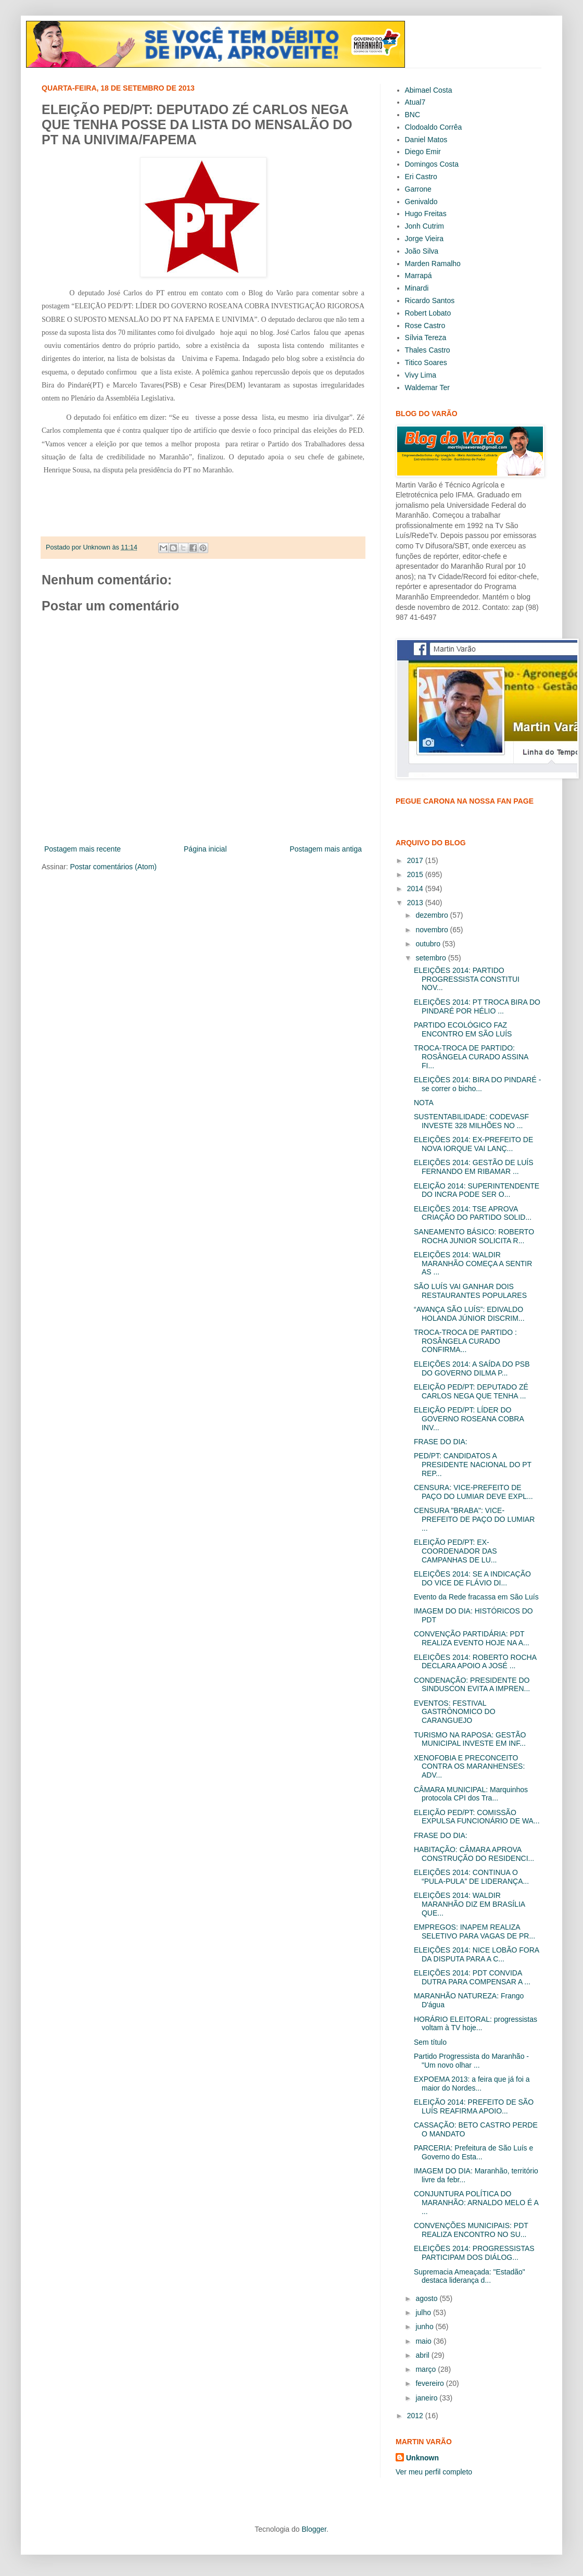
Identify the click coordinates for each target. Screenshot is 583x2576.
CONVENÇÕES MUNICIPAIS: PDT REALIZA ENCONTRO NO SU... (471, 2230)
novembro (432, 930)
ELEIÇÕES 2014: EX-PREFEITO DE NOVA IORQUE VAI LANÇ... (473, 1144)
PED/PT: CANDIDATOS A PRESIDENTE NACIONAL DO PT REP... (472, 1465)
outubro (428, 944)
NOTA (424, 1102)
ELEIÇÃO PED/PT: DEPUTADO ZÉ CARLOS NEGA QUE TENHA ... (471, 1391)
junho (425, 2326)
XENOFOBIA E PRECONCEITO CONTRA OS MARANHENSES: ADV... (469, 1767)
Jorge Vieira (424, 238)
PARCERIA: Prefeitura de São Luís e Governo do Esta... (473, 2152)
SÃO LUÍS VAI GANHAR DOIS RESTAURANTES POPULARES (470, 1290)
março (426, 2369)
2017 (416, 860)
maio (424, 2341)
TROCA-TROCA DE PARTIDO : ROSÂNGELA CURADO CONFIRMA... (465, 1341)
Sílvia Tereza (426, 337)
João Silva (422, 251)
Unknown (422, 2458)
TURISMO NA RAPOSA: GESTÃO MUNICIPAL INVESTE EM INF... (470, 1739)
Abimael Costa (428, 90)
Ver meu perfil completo (434, 2472)
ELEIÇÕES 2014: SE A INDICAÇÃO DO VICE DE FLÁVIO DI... (472, 1578)
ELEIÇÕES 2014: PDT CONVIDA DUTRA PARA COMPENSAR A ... (472, 1977)
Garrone (418, 189)
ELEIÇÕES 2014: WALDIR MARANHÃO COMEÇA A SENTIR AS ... (473, 1264)
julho (424, 2312)
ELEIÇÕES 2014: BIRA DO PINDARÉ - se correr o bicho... (477, 1084)
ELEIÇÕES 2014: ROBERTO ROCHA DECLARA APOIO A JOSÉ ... (475, 1661)
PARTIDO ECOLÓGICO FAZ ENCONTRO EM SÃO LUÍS (463, 1029)
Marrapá (418, 275)
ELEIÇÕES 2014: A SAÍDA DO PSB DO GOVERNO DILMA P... (472, 1368)
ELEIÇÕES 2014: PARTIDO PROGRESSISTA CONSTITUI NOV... (466, 979)
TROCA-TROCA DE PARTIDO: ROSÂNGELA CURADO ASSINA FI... (471, 1057)
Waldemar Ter (427, 387)
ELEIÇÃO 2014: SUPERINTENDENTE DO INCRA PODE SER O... (476, 1190)
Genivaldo (421, 201)
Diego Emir (423, 151)
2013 (416, 902)
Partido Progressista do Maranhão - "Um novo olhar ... (471, 2060)
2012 (416, 2415)
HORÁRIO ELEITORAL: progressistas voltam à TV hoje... (475, 2023)
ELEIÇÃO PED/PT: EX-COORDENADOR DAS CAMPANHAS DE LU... (455, 1551)
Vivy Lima (420, 375)
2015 (416, 874)
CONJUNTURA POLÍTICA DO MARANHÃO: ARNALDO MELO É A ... (476, 2203)
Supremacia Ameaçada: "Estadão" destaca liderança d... (469, 2276)
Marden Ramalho (433, 263)
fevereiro (430, 2383)
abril (423, 2355)
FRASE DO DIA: (440, 1441)
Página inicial (205, 849)
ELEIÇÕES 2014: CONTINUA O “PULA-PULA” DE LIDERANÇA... (471, 1876)
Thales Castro (427, 350)
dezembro (432, 915)
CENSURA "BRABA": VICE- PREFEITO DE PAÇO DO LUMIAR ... (474, 1519)
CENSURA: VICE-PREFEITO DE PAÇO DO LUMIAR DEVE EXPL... (473, 1491)
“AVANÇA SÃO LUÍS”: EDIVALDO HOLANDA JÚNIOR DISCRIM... (469, 1313)
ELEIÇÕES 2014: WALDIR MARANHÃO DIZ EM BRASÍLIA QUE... (469, 1904)
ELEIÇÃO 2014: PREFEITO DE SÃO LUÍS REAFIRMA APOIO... (474, 2106)
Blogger (313, 2529)
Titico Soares (426, 362)
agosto (427, 2298)
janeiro (427, 2398)
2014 (416, 888)
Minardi (417, 288)
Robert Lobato (428, 313)
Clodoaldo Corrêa (433, 127)
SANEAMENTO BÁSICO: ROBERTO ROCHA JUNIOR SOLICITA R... (474, 1236)
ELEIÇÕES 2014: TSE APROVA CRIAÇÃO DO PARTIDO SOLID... (472, 1213)
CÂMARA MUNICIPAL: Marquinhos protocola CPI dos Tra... (471, 1794)
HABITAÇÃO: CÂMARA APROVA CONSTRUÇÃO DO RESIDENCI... (474, 1853)
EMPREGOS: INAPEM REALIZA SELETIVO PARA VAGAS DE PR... (474, 1931)
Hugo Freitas (426, 213)
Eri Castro (421, 176)
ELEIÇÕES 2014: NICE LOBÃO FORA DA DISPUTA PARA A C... (476, 1954)
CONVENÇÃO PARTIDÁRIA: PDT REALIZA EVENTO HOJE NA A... (471, 1638)
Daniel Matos (426, 139)
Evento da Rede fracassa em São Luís (476, 1597)
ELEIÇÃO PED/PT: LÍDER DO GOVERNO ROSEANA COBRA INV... (469, 1419)
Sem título (430, 2042)
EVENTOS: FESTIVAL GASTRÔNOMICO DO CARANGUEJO (455, 1712)
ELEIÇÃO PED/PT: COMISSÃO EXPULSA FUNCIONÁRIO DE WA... (477, 1816)
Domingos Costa (432, 164)
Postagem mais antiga (325, 849)
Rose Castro (425, 325)
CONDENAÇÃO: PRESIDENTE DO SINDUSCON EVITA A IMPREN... (472, 1684)
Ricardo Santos (430, 300)
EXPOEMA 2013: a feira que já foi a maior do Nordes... (472, 2083)
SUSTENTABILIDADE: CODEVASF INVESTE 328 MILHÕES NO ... (471, 1121)
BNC (413, 114)
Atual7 (415, 102)
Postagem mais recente (82, 849)
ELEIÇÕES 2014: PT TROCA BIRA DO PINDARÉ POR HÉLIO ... (477, 1006)
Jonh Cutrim (424, 226)
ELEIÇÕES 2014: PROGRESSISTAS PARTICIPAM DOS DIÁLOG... (474, 2252)
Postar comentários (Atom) (113, 866)
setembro (431, 958)
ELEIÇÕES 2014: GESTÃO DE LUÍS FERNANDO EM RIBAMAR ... (474, 1167)
